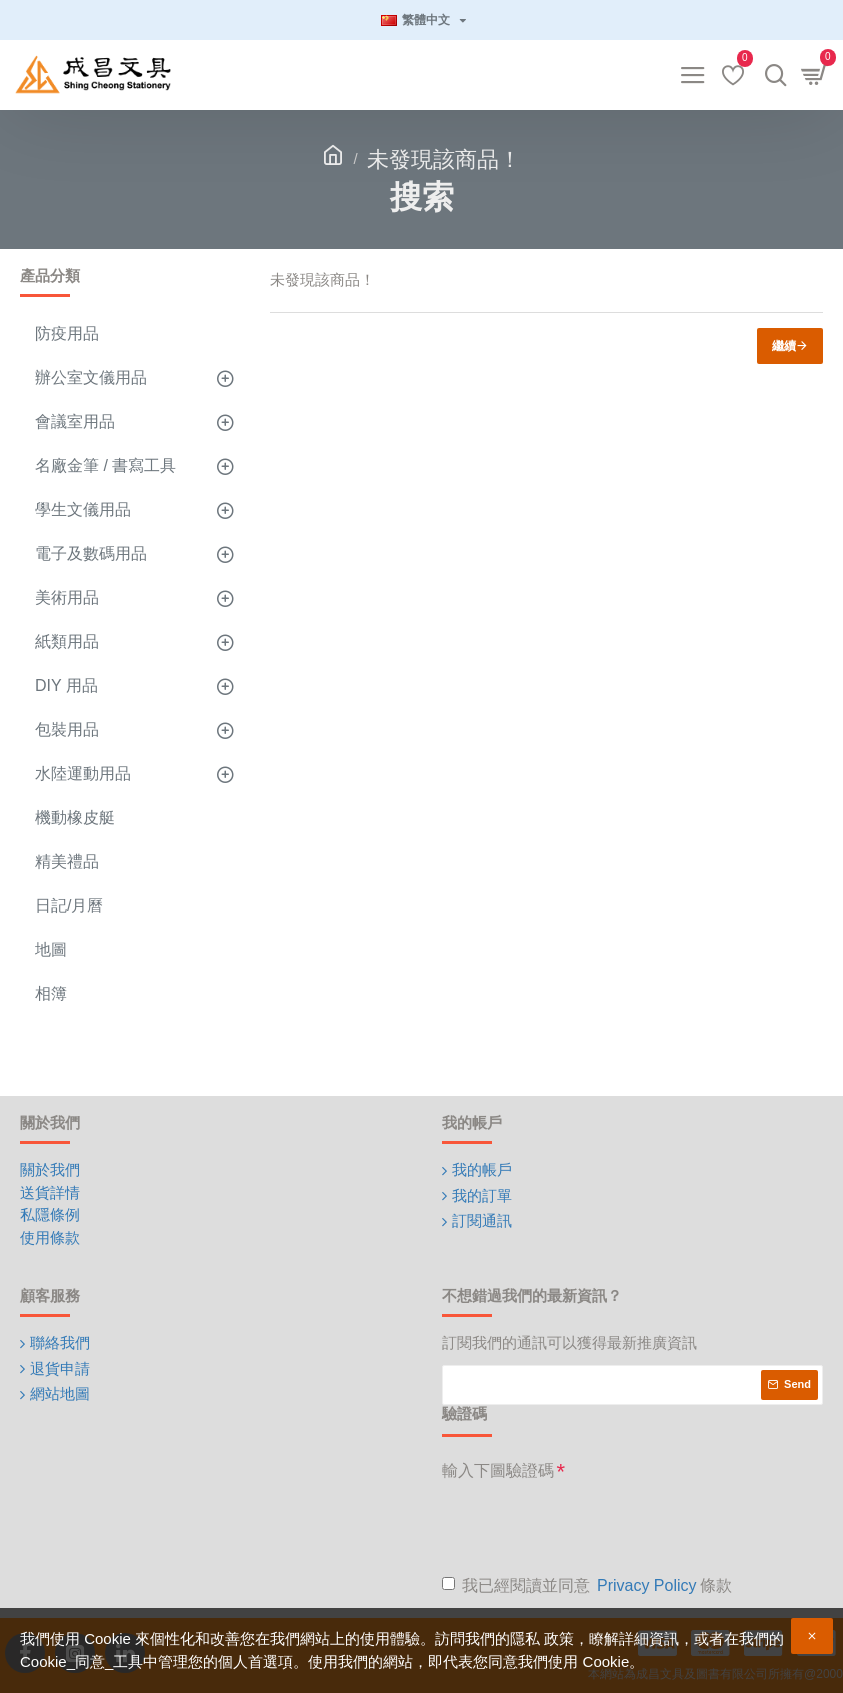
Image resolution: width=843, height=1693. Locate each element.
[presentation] (594, 1527)
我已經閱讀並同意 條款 (587, 1586)
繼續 (784, 346)
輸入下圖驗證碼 (498, 1470)
